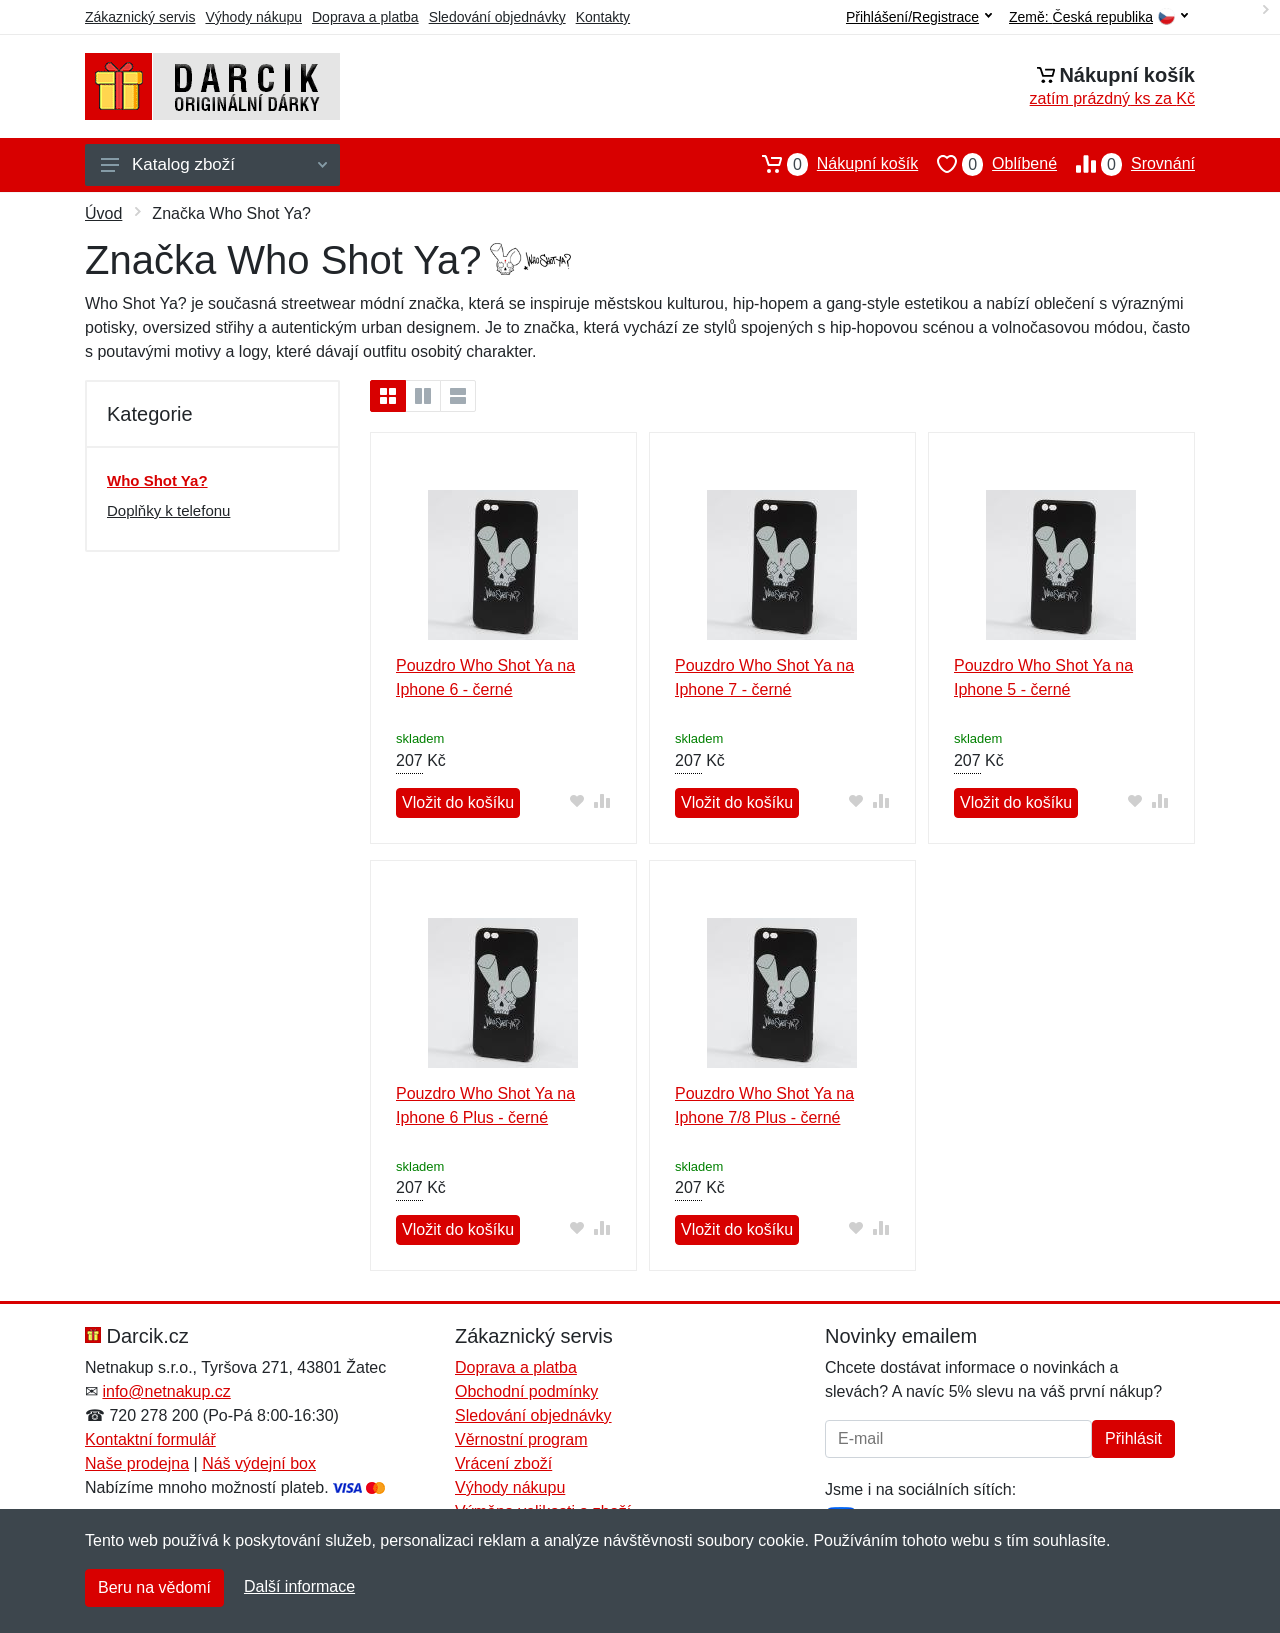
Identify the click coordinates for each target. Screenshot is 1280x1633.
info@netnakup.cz (166, 1391)
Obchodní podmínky (526, 1391)
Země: (1098, 17)
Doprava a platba (365, 17)
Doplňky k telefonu (168, 510)
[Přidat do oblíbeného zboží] (577, 800)
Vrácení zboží (503, 1463)
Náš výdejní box (259, 1463)
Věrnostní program (521, 1439)
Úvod (103, 213)
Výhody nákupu (253, 17)
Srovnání (1126, 164)
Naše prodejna (137, 1463)
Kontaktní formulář (150, 1439)
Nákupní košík (830, 164)
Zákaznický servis (140, 17)
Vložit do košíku (458, 802)
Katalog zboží (214, 164)
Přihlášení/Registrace (919, 17)
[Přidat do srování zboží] (602, 800)
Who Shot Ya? (157, 480)
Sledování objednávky (497, 17)
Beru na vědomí (154, 1587)
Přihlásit (1133, 1438)
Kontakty (603, 17)
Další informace (299, 1586)
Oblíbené (987, 164)
